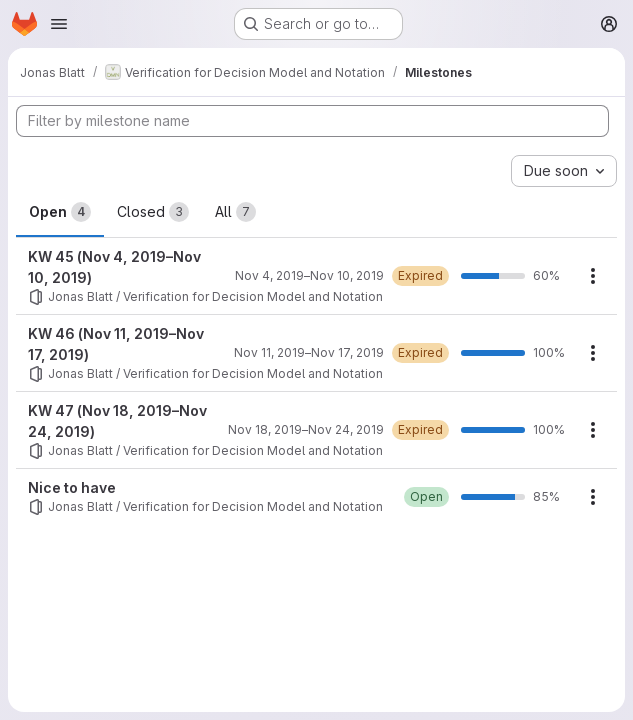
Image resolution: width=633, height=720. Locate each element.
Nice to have (72, 487)
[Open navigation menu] (59, 24)
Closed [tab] (153, 212)
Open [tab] (60, 212)
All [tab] (235, 212)
